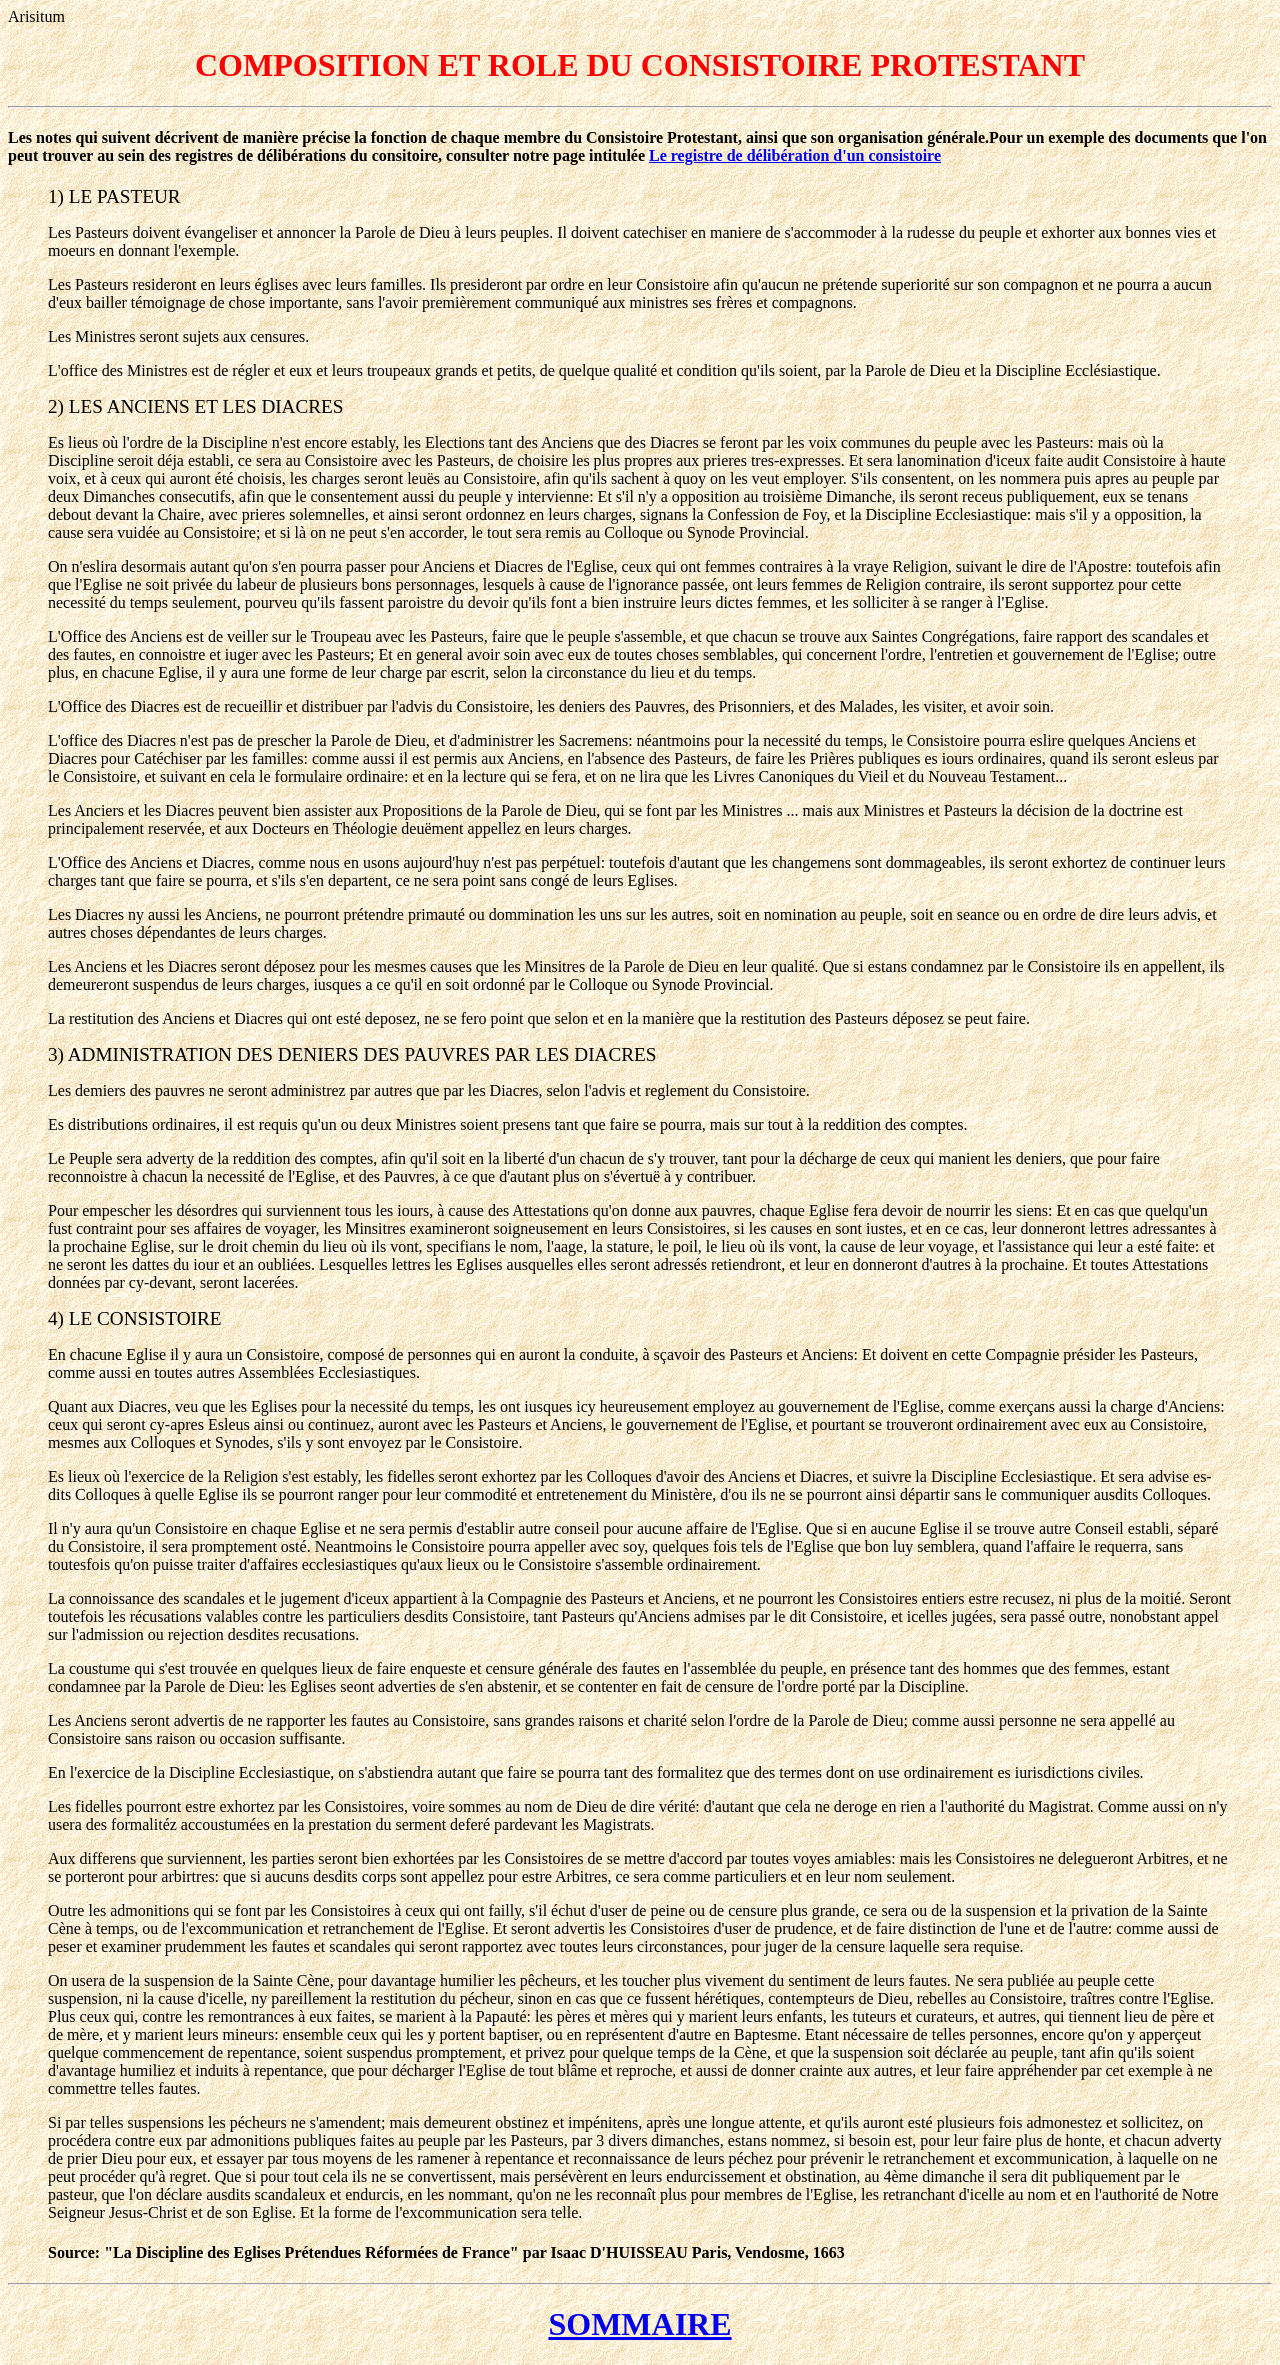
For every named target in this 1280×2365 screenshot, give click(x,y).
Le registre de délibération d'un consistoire (795, 155)
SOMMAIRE (639, 2324)
